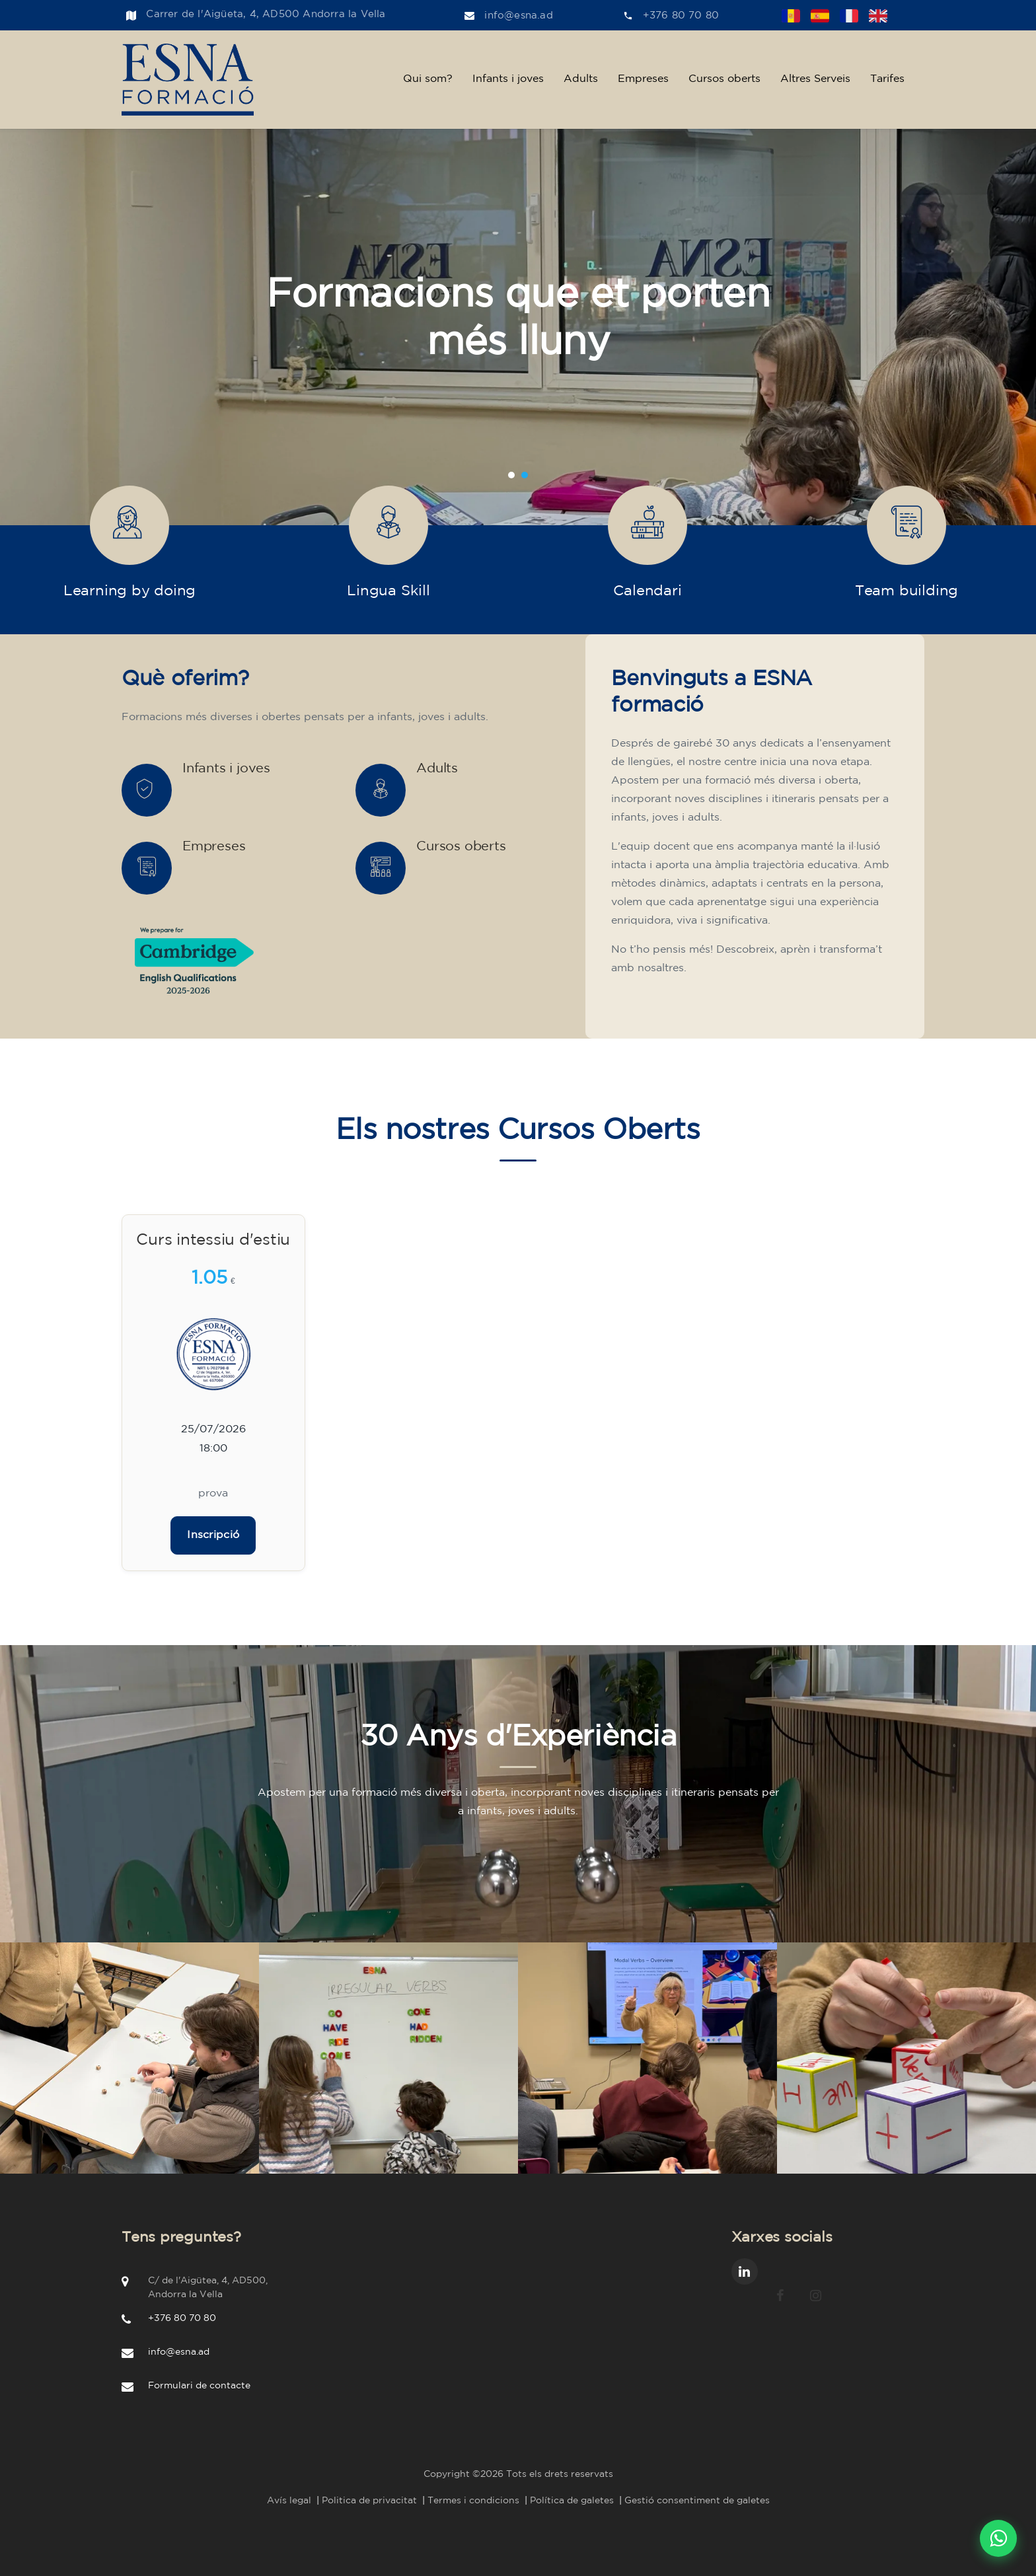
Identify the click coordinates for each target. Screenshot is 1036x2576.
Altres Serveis (815, 79)
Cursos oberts (724, 79)
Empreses (643, 79)
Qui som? (428, 79)
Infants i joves (508, 79)
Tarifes (887, 79)
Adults (581, 79)
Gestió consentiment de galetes (697, 2501)
